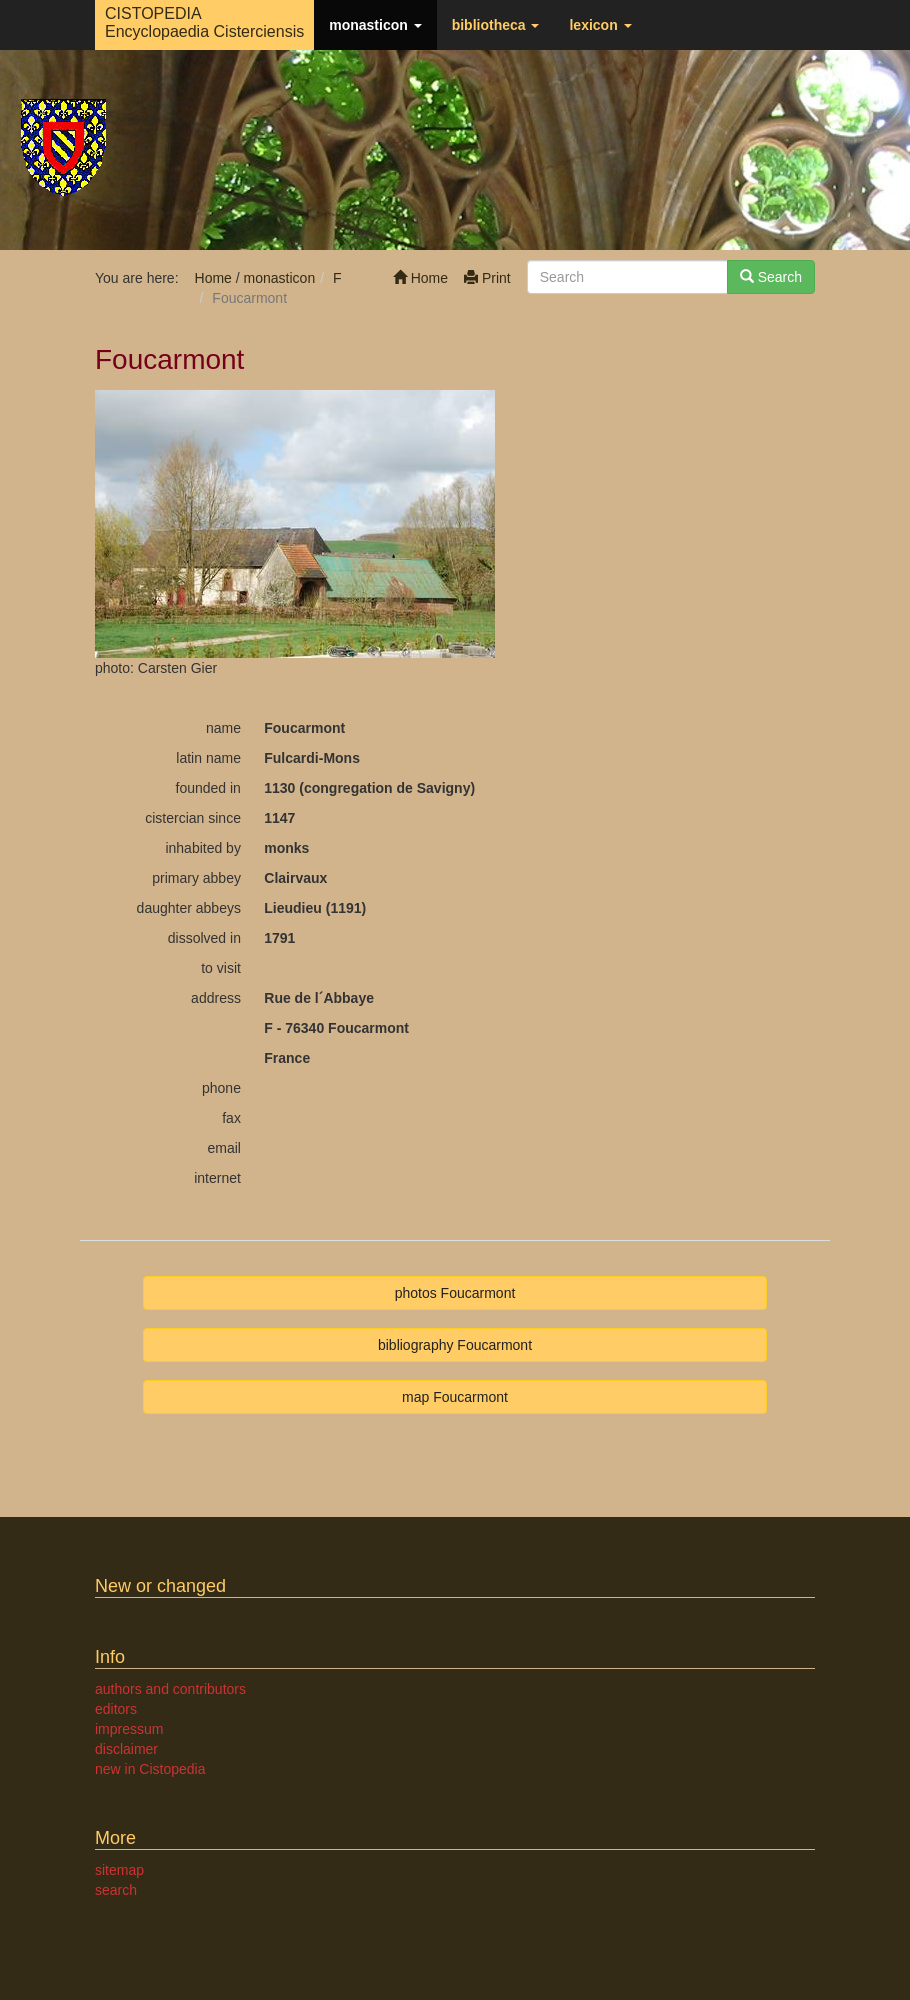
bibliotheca (496, 25)
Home (420, 278)
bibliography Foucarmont (455, 1345)
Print (487, 278)
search (116, 1890)
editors (116, 1709)
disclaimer (126, 1749)
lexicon (600, 25)
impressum (129, 1729)
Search (771, 277)
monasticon (375, 25)
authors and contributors (170, 1689)
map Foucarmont (455, 1397)
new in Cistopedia (150, 1769)
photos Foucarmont (455, 1293)
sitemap (119, 1870)
